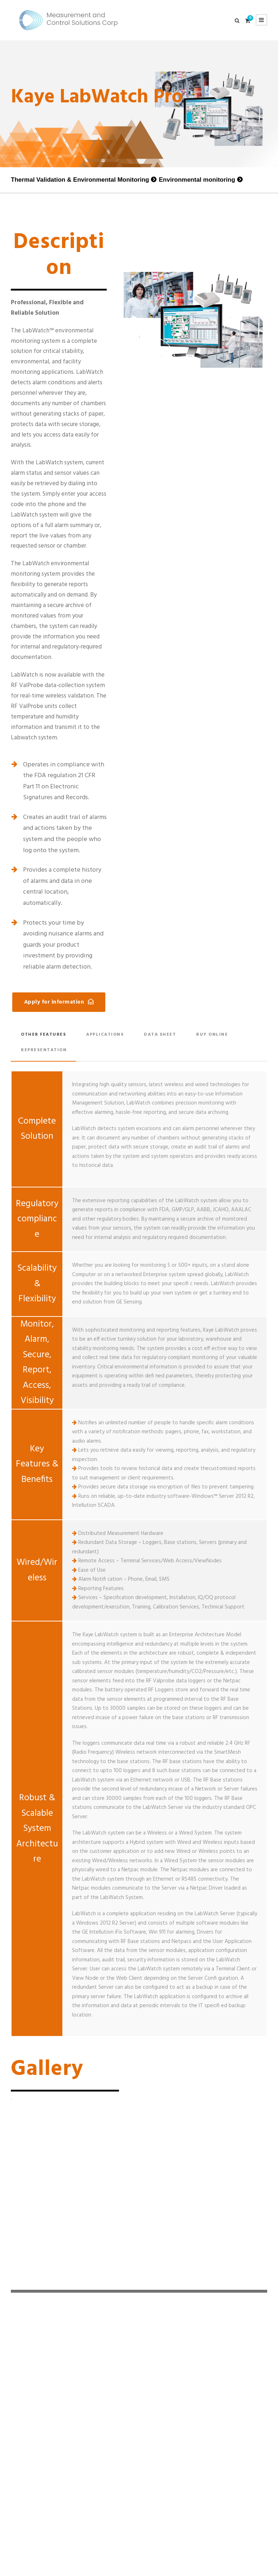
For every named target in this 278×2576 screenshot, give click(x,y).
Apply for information (54, 1002)
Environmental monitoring (197, 179)
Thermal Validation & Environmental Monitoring (80, 179)
